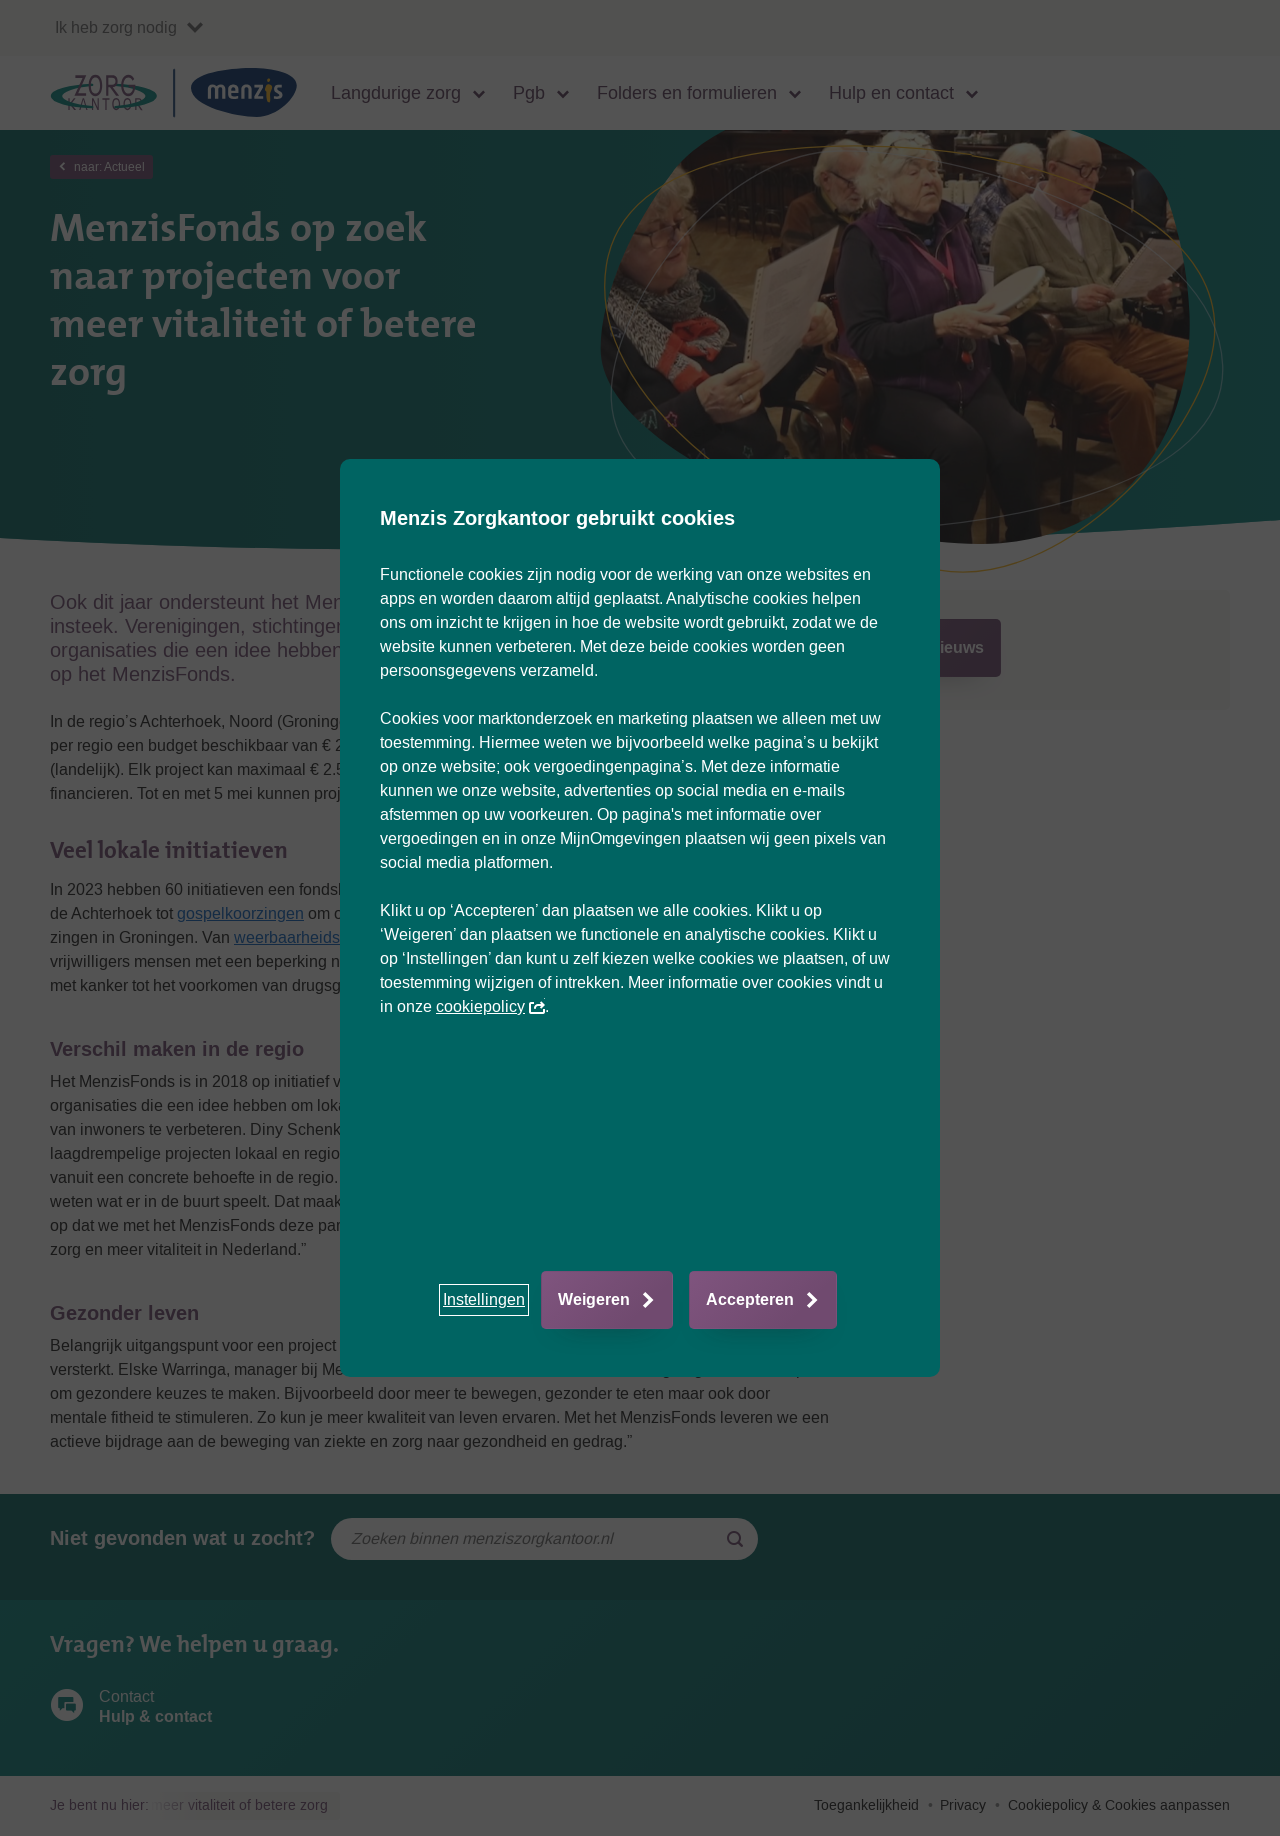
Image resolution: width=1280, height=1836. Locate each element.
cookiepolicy (490, 1006)
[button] (484, 1300)
